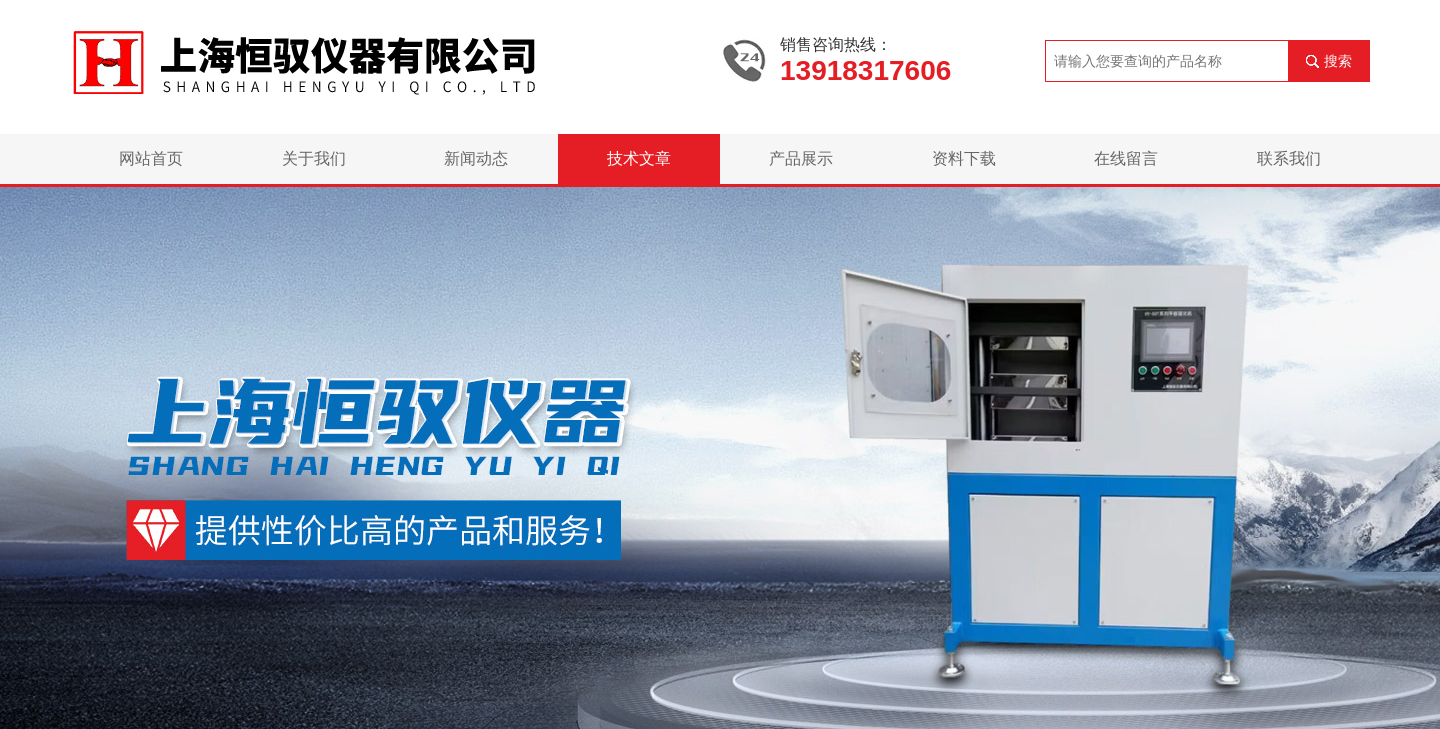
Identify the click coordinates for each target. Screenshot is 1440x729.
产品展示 (801, 158)
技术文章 (639, 158)
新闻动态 (476, 158)
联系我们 (1289, 158)
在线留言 (1126, 158)
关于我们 (314, 158)
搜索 (1338, 61)
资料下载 (964, 158)
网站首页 (151, 158)
